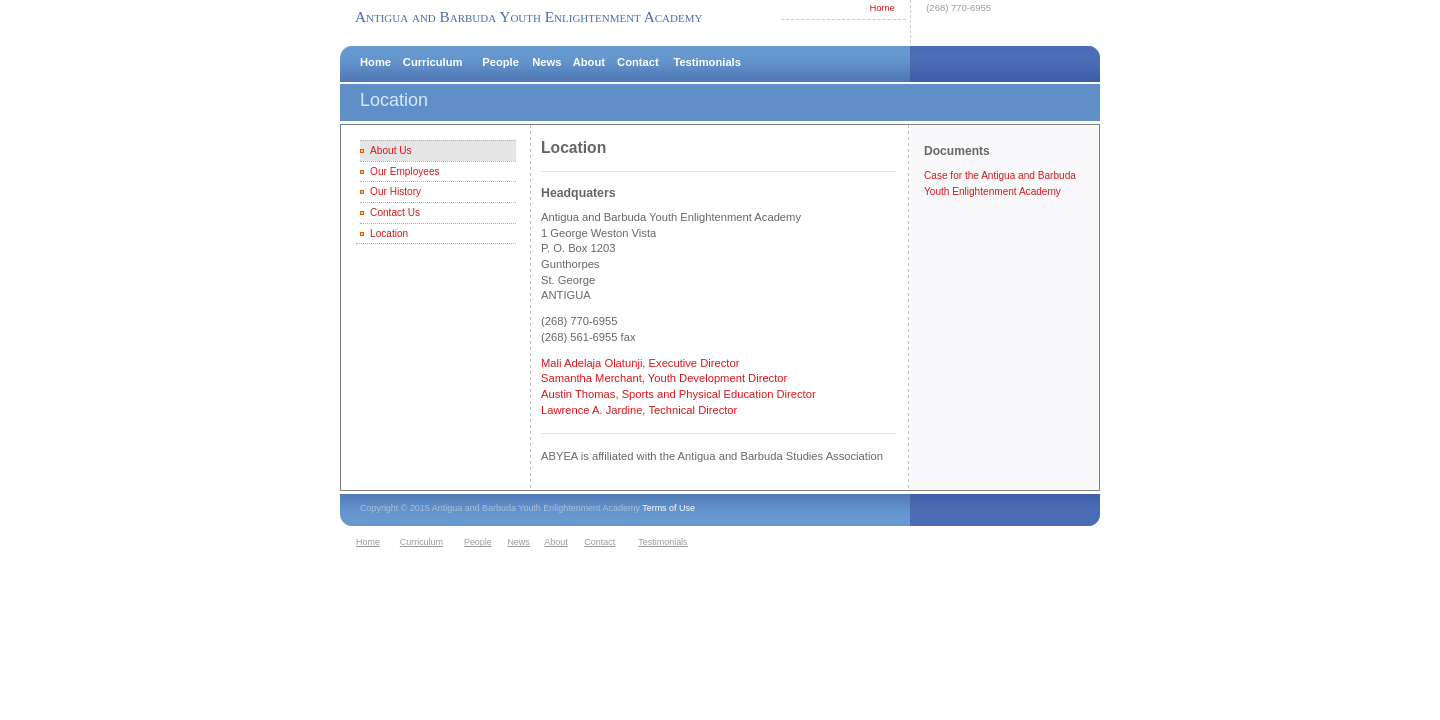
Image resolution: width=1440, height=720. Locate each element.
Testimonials (707, 62)
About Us (390, 150)
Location (389, 233)
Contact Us (395, 212)
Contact (638, 62)
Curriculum (433, 62)
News (546, 62)
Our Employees (404, 171)
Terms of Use (668, 508)
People (500, 62)
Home (881, 7)
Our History (395, 191)
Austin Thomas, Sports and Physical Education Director (678, 394)
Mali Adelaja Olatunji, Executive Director (640, 363)
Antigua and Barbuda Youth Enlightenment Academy (528, 16)
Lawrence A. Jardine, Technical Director (639, 410)
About (589, 62)
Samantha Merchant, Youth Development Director (664, 378)
